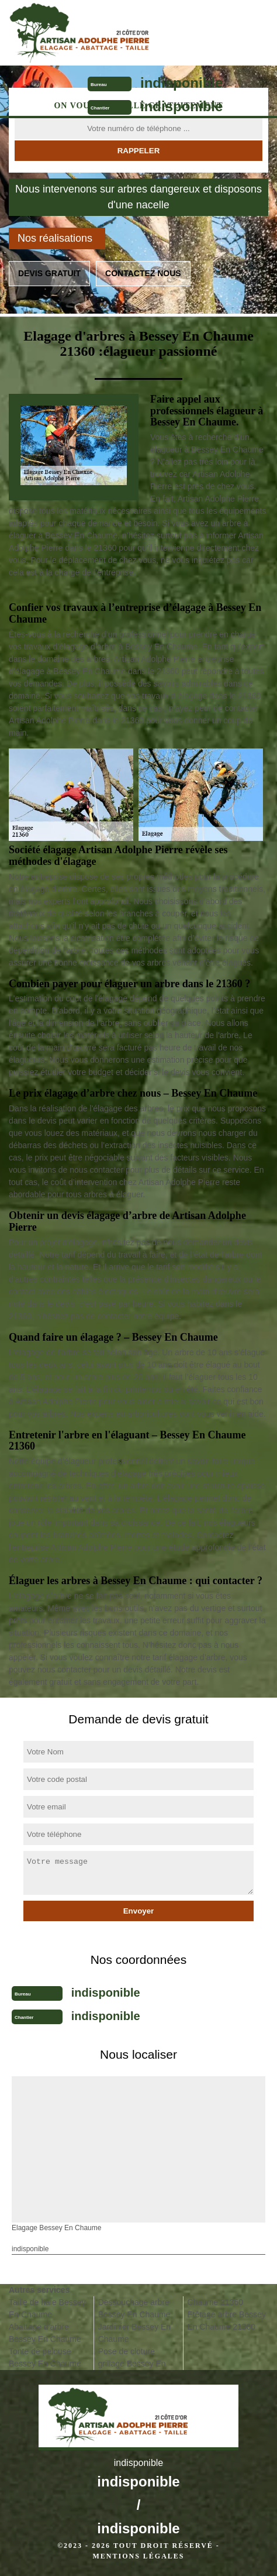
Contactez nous (143, 273)
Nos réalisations (55, 238)
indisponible (181, 83)
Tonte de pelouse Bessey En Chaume (45, 2357)
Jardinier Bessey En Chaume (134, 2333)
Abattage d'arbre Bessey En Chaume (45, 2333)
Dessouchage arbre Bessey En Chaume (134, 2308)
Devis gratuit (49, 273)
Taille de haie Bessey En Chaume (47, 2308)
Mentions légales (138, 2556)
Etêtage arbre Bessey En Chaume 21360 (226, 2320)
